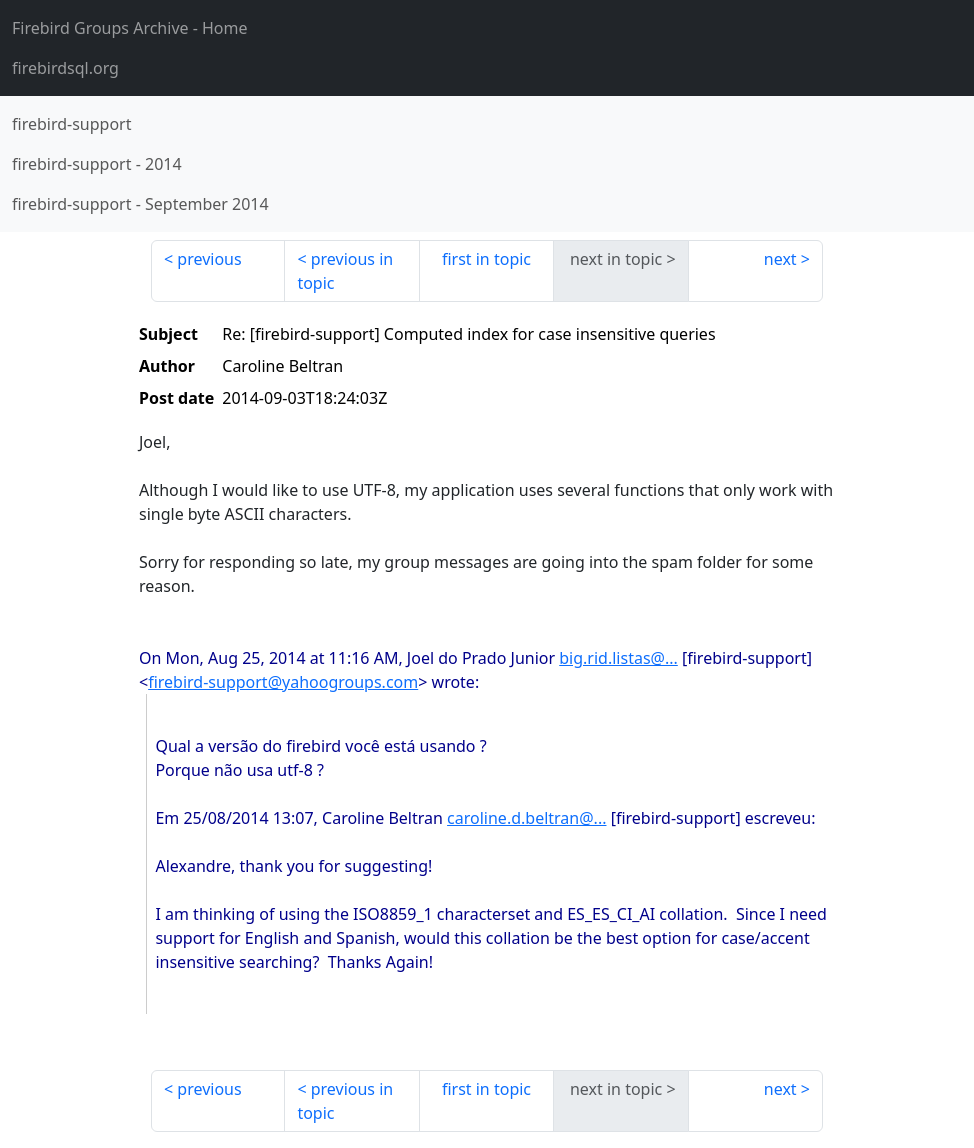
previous (209, 259)
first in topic (486, 259)
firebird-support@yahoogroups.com (283, 682)
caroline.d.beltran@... (526, 818)
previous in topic (345, 271)
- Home (130, 28)
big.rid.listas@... (618, 658)
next (780, 259)
